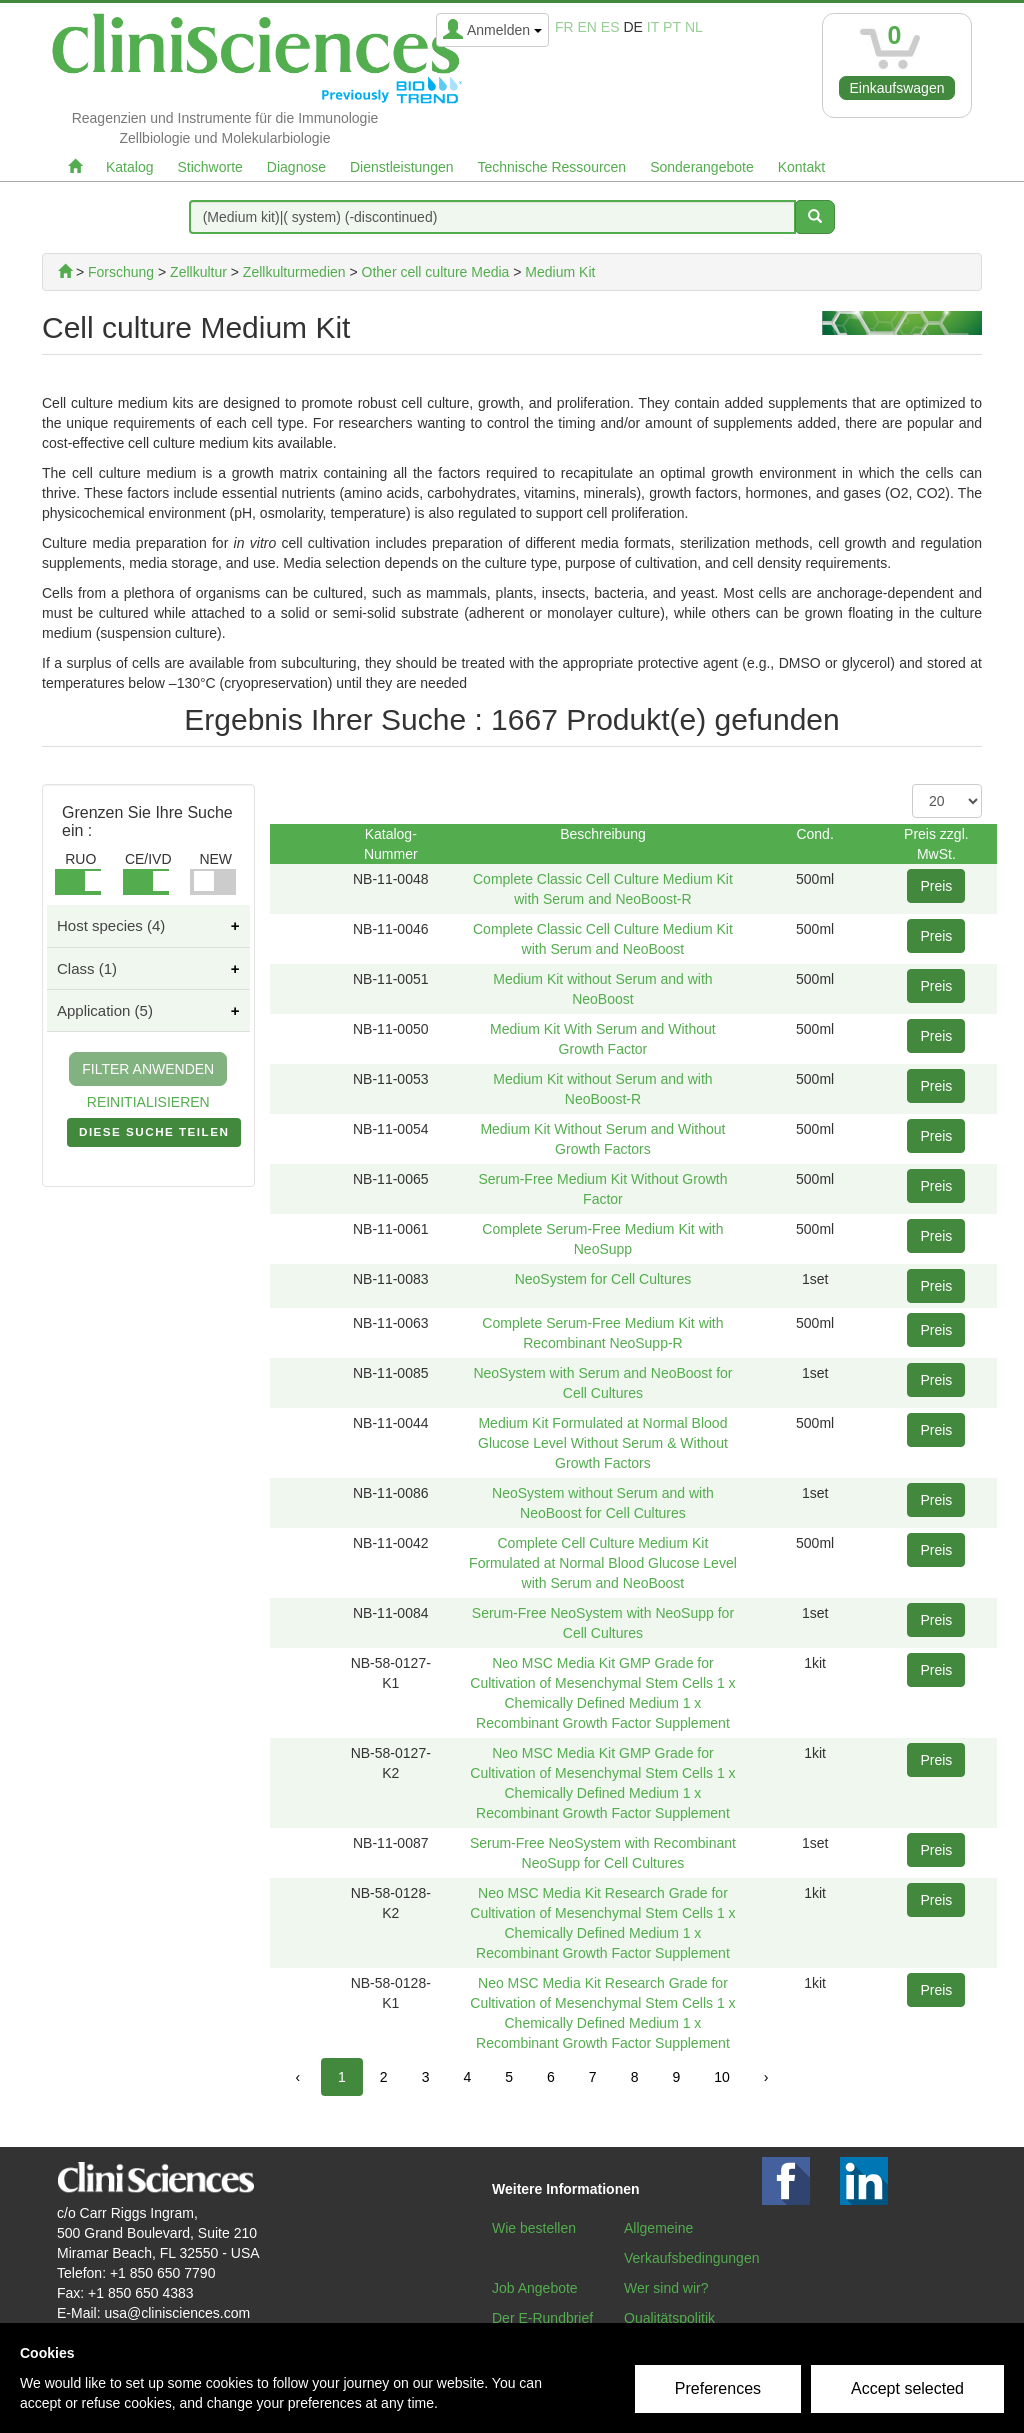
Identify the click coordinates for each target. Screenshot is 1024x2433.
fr (564, 27)
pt (672, 27)
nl (694, 27)
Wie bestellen (534, 2228)
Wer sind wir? (666, 2288)
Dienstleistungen (402, 167)
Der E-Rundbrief (542, 2318)
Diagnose (296, 167)
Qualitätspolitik (669, 2318)
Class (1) (87, 968)
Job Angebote (535, 2288)
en (587, 27)
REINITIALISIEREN (148, 1102)
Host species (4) (111, 925)
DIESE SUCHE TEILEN (154, 1136)
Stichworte (209, 167)
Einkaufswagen (897, 88)
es (610, 27)
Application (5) (105, 1010)
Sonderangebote (702, 167)
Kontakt (801, 167)
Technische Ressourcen (552, 167)
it (653, 27)
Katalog (129, 167)
